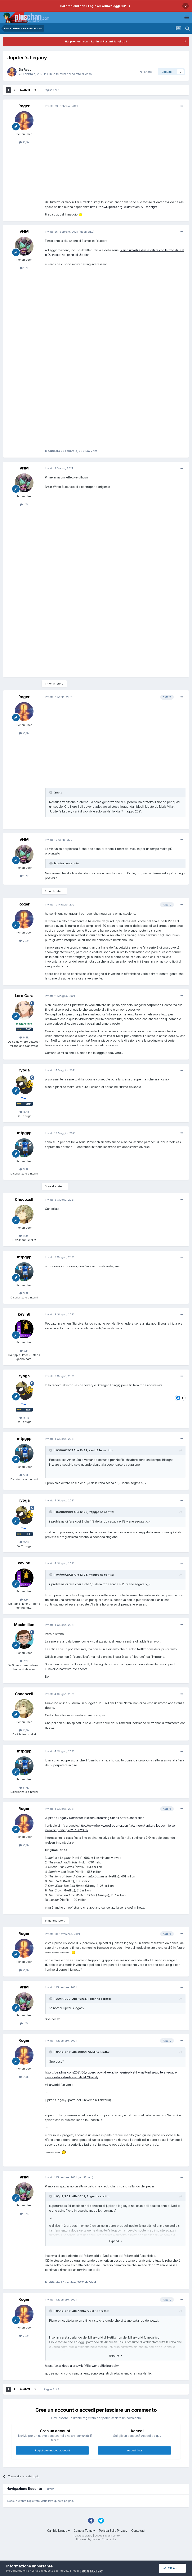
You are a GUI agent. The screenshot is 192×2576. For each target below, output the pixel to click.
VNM (24, 231)
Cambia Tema (84, 2530)
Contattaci (138, 2530)
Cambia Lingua (58, 2530)
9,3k (24, 1037)
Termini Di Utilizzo (91, 2570)
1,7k (24, 268)
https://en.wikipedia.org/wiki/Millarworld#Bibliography (82, 2365)
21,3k (24, 142)
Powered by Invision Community (96, 2539)
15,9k (24, 1235)
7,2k (24, 1661)
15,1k (24, 1111)
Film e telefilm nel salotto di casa (69, 74)
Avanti (25, 90)
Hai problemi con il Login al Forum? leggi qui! (93, 6)
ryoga (24, 1070)
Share (146, 71)
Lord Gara (24, 995)
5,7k (24, 1169)
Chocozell (24, 1199)
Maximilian (24, 1624)
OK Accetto (173, 2568)
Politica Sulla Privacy (113, 2530)
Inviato (61, 106)
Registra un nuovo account (52, 2450)
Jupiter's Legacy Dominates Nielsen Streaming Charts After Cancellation (94, 1818)
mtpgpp (24, 1133)
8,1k (24, 1350)
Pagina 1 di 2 (53, 90)
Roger (28, 69)
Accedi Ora (134, 2450)
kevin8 (24, 1314)
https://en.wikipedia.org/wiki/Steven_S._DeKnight (123, 207)
